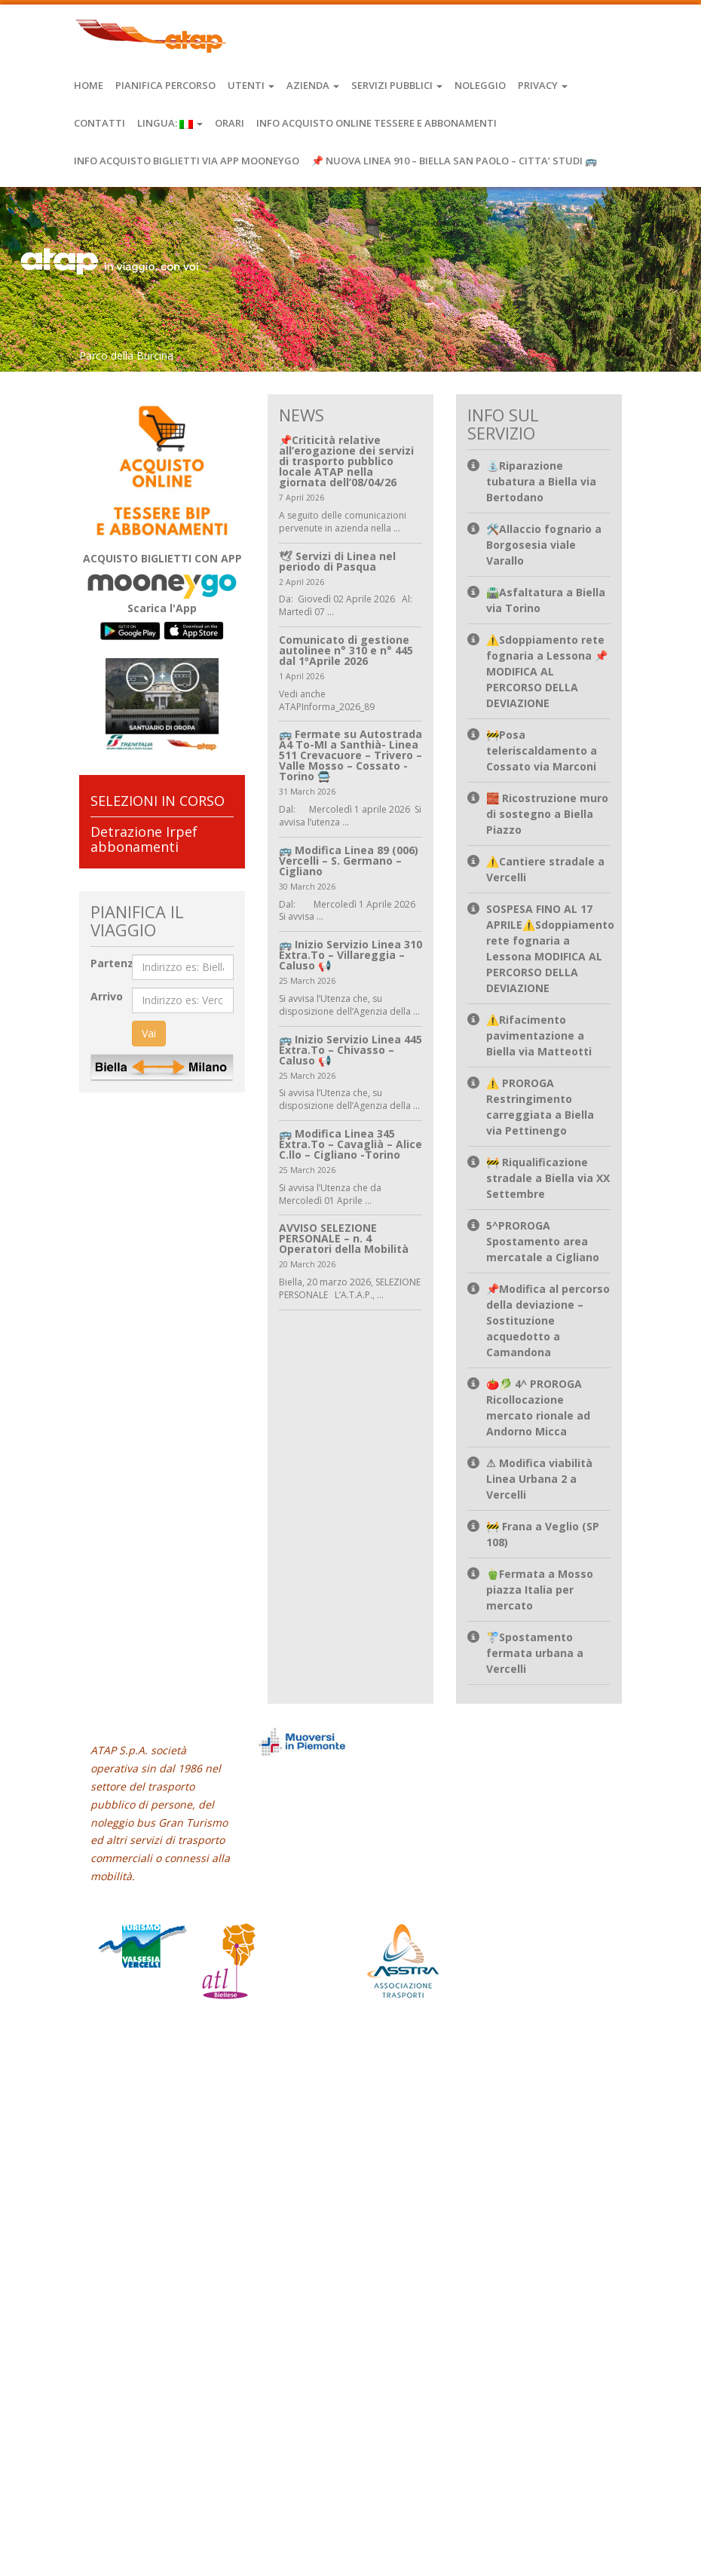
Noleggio (480, 85)
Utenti (251, 85)
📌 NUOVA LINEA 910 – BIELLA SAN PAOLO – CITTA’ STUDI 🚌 (454, 160)
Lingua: (170, 123)
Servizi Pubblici (396, 85)
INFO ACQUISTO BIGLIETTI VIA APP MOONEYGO (186, 160)
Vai (149, 1033)
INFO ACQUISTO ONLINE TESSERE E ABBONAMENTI (376, 123)
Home (88, 85)
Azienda (312, 85)
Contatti (99, 123)
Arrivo (106, 996)
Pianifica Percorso (165, 85)
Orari (229, 123)
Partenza (115, 963)
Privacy (543, 85)
